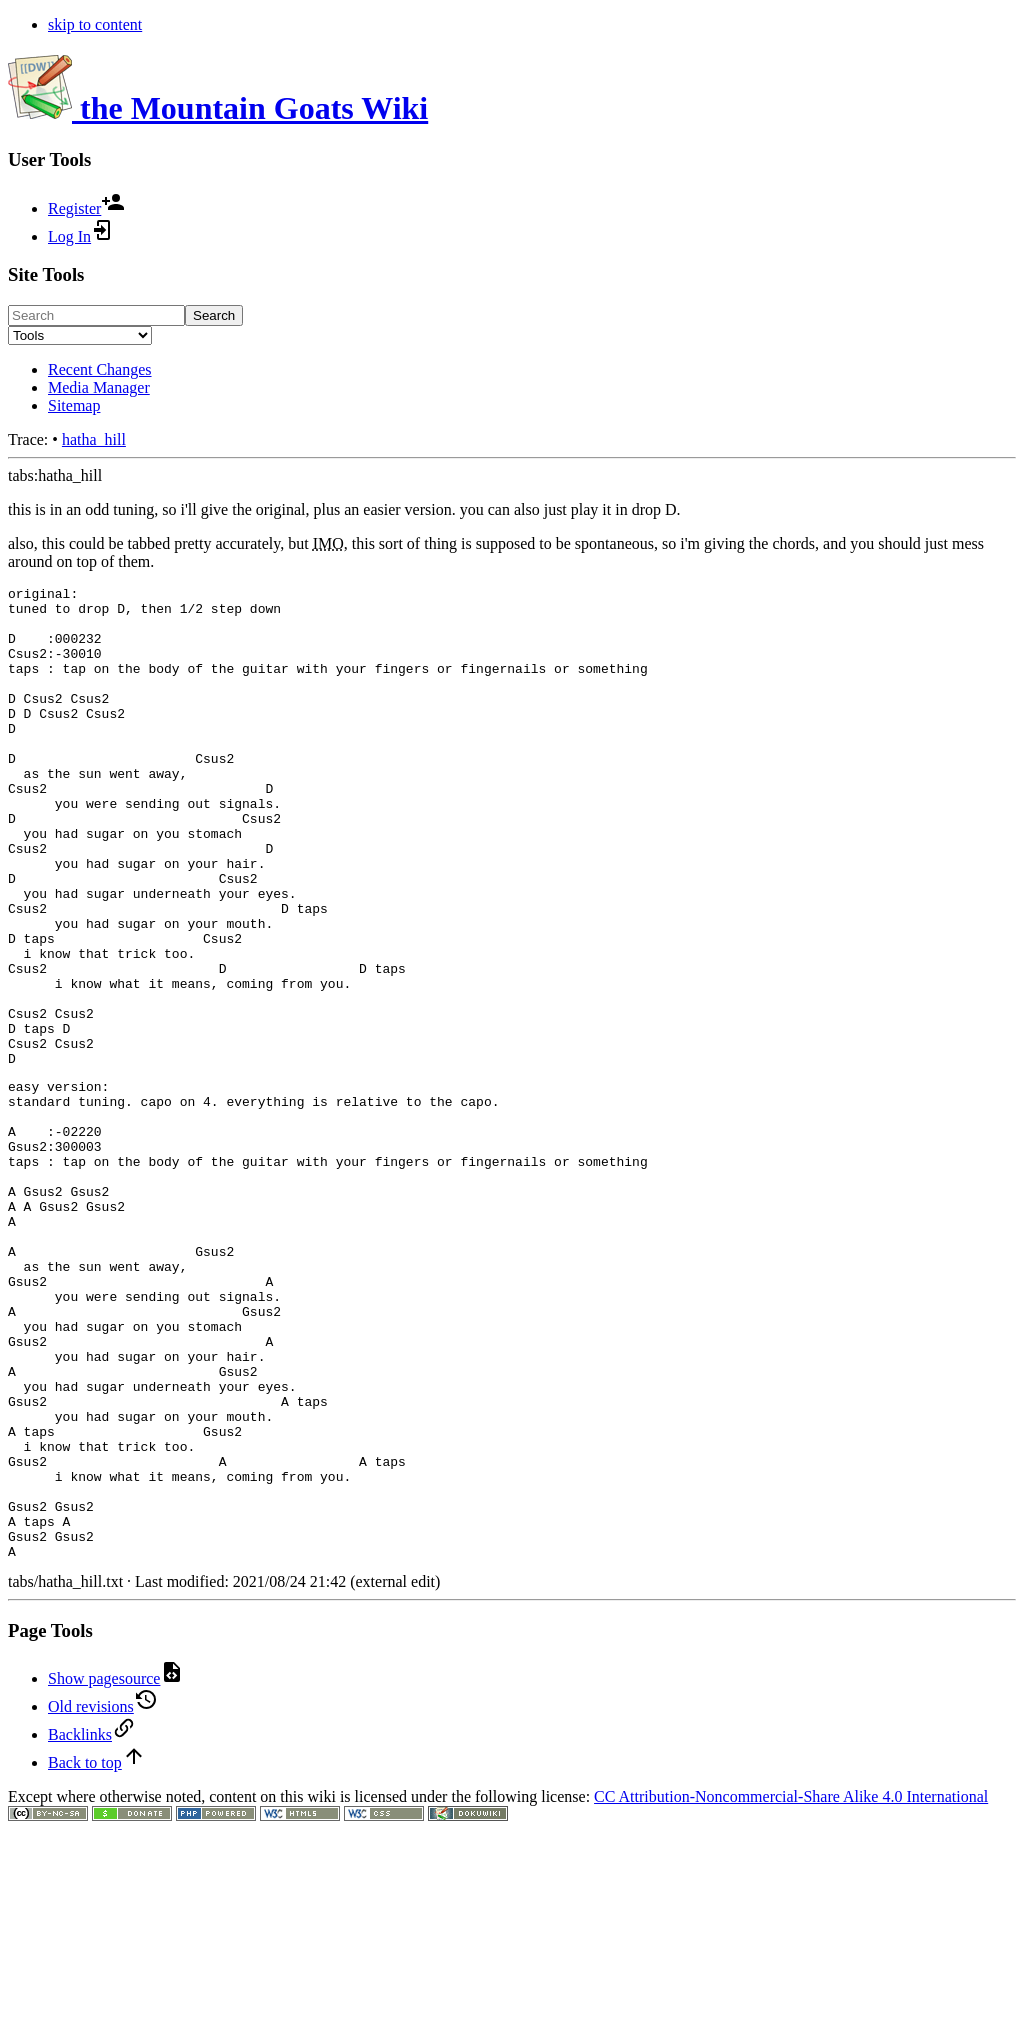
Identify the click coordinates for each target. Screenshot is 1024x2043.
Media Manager (99, 387)
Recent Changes (100, 369)
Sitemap (74, 405)
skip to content (95, 24)
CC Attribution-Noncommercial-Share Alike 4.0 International (791, 1988)
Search (214, 315)
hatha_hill (94, 439)
